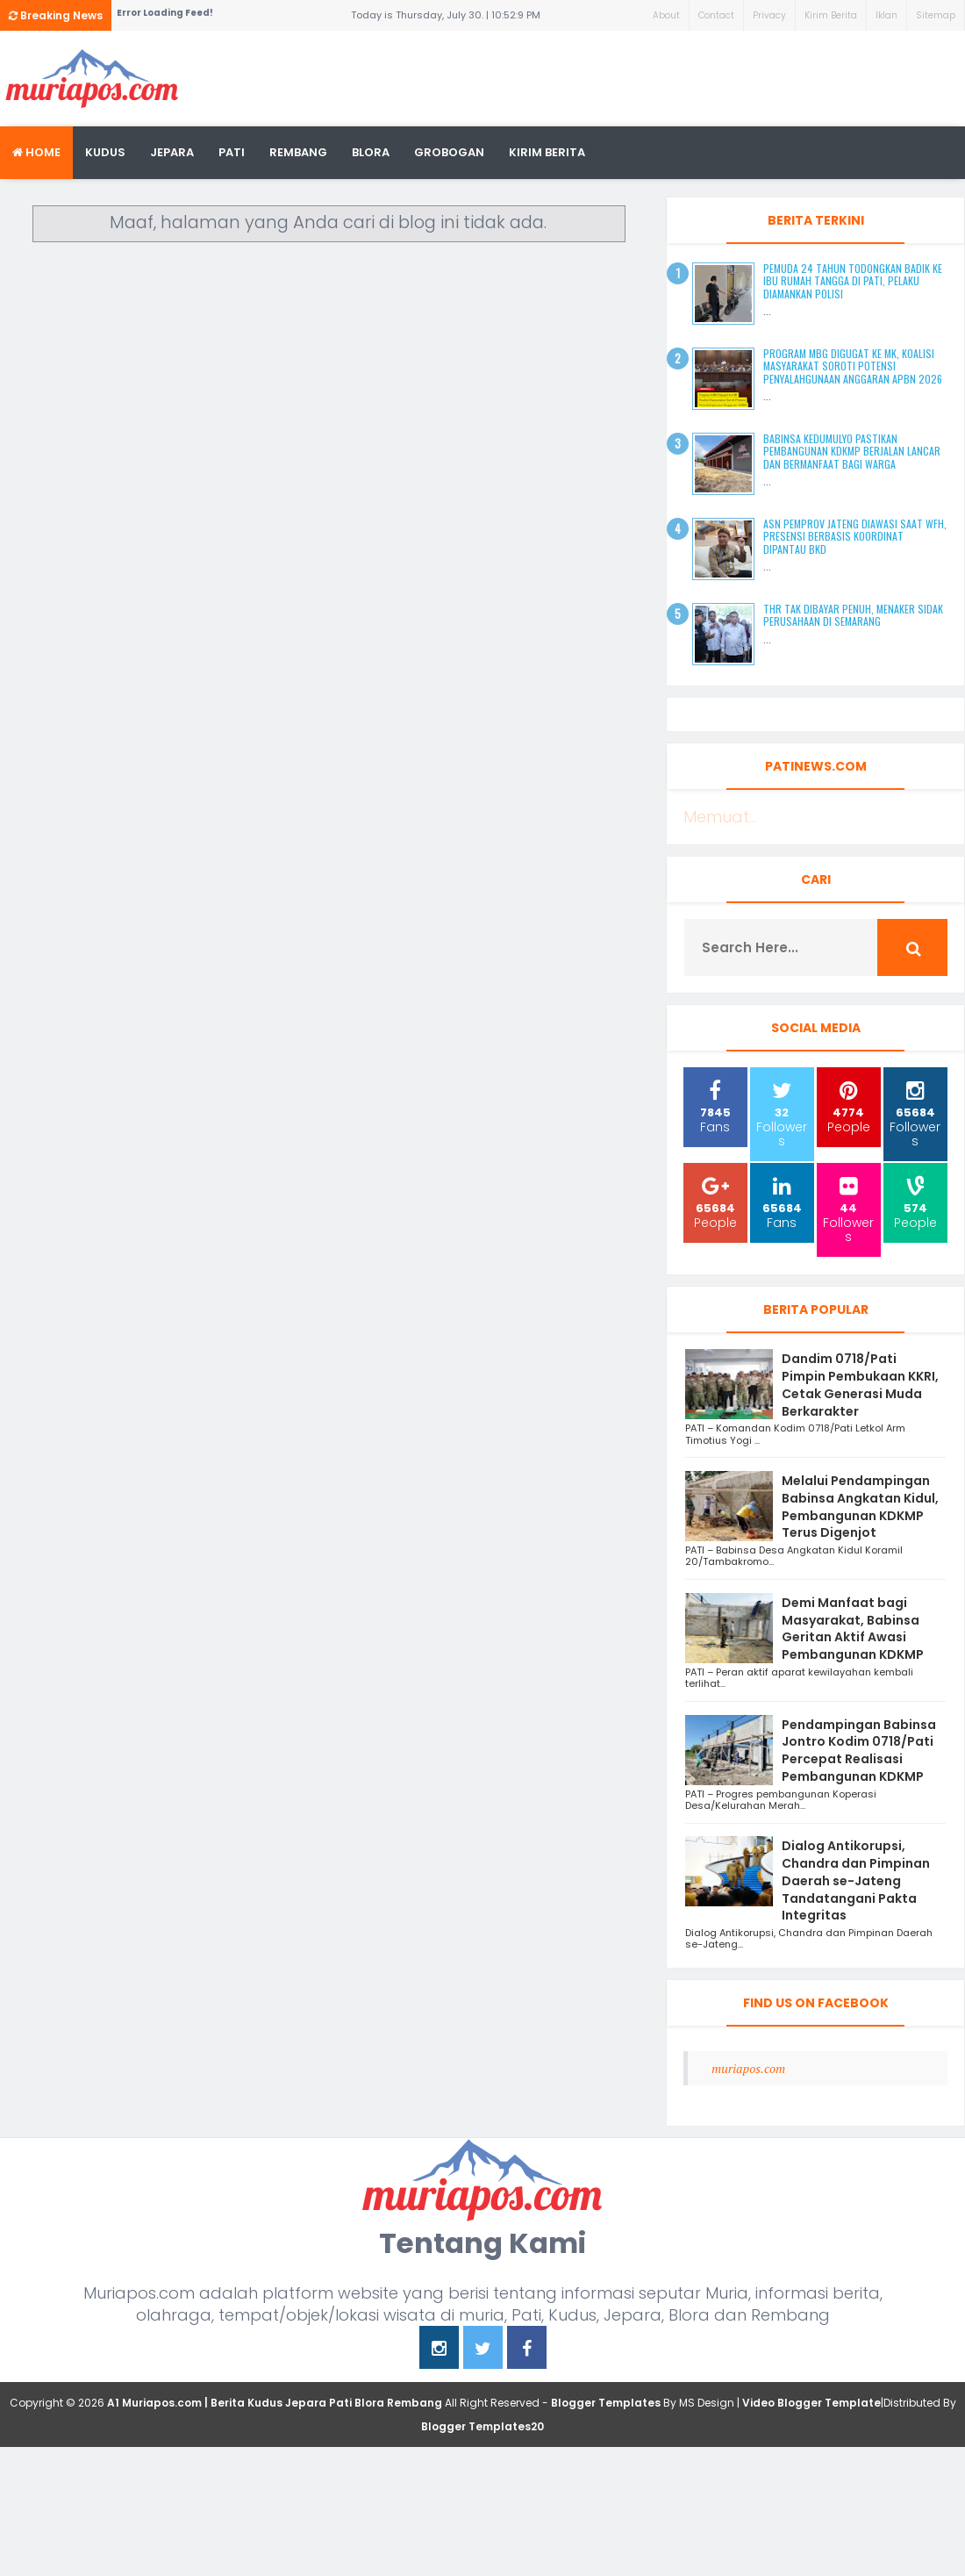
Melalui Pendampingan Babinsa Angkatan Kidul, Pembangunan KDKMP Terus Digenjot (860, 1506)
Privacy (769, 15)
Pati (231, 152)
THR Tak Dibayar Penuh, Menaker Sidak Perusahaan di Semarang (853, 614)
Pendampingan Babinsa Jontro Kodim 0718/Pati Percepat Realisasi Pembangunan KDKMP (859, 1750)
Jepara (172, 152)
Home (36, 152)
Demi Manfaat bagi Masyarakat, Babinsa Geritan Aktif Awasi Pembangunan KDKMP (853, 1628)
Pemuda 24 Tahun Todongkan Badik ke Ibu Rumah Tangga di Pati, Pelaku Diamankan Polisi (852, 281)
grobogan (449, 152)
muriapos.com (748, 2068)
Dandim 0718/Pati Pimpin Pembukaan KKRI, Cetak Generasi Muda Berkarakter (860, 1384)
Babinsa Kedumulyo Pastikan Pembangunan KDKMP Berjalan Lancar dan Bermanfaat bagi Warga (851, 451)
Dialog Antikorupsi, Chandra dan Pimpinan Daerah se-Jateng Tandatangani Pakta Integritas (856, 1880)
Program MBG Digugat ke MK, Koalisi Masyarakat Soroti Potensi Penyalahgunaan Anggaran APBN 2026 (852, 366)
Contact (716, 15)
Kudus (105, 152)
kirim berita (547, 152)
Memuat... (720, 817)
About (666, 15)
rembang (298, 152)
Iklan (886, 15)
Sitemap (935, 15)
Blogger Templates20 (482, 2426)
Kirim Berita (830, 15)
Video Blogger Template (811, 2402)
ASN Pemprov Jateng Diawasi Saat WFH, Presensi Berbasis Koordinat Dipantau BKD (855, 536)
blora (371, 152)
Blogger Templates (606, 2402)
